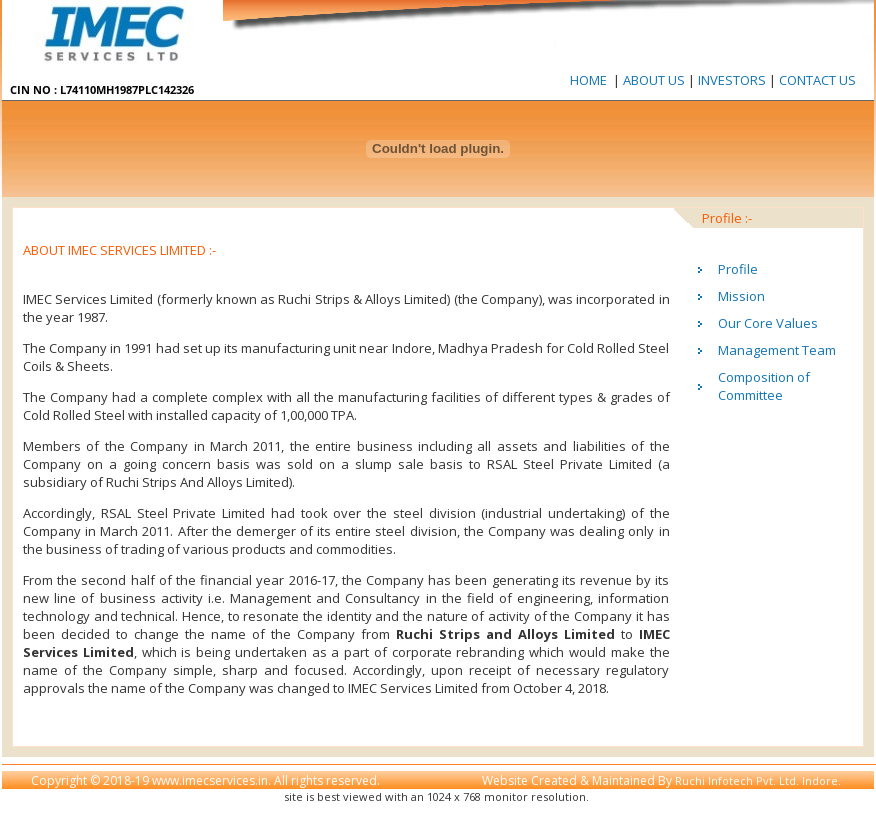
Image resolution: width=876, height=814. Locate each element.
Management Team (777, 350)
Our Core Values (768, 323)
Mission (741, 296)
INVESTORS (732, 80)
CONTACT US (816, 80)
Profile (738, 269)
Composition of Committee (764, 386)
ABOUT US (655, 80)
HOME (588, 80)
